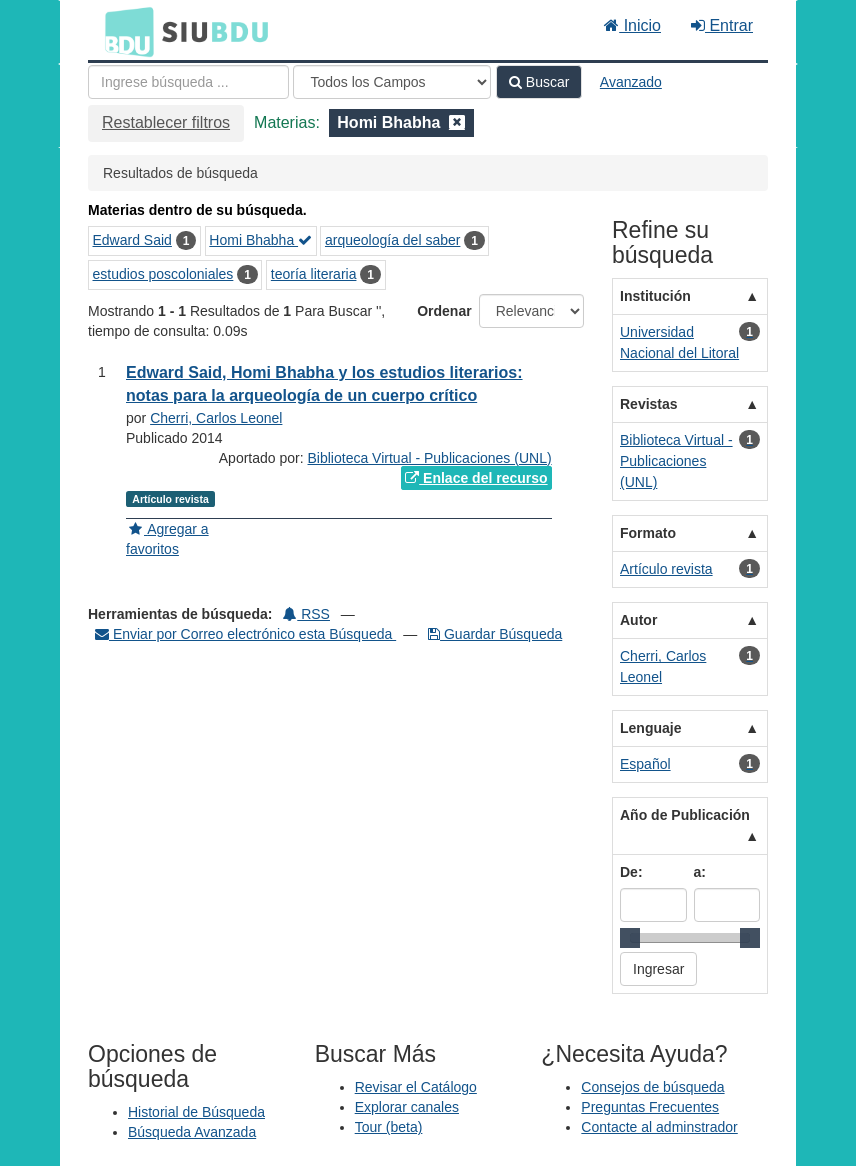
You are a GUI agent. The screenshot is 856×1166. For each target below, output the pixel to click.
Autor (638, 620)
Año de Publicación (685, 815)
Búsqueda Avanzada (192, 1132)
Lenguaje (650, 728)
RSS (306, 614)
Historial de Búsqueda (196, 1112)
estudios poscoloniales (163, 274)
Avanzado (631, 82)
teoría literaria (314, 274)
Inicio (632, 25)
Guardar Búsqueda (495, 634)
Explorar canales (407, 1107)
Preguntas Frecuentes (650, 1107)
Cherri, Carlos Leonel (216, 418)
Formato (648, 533)
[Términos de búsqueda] (188, 82)
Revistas (649, 404)
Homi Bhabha (260, 240)
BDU (124, 31)
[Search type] (392, 82)
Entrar (722, 25)
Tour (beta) (389, 1127)
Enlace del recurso (476, 478)
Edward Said (132, 240)
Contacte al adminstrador (659, 1127)
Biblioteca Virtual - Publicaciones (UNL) (430, 458)
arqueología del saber (392, 240)
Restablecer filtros (166, 122)
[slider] (630, 938)
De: (631, 872)
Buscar (539, 82)
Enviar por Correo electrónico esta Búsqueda (245, 634)
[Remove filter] (457, 122)
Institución (655, 296)
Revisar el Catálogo (416, 1087)
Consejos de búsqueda (652, 1087)
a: (700, 872)
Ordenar (444, 311)
